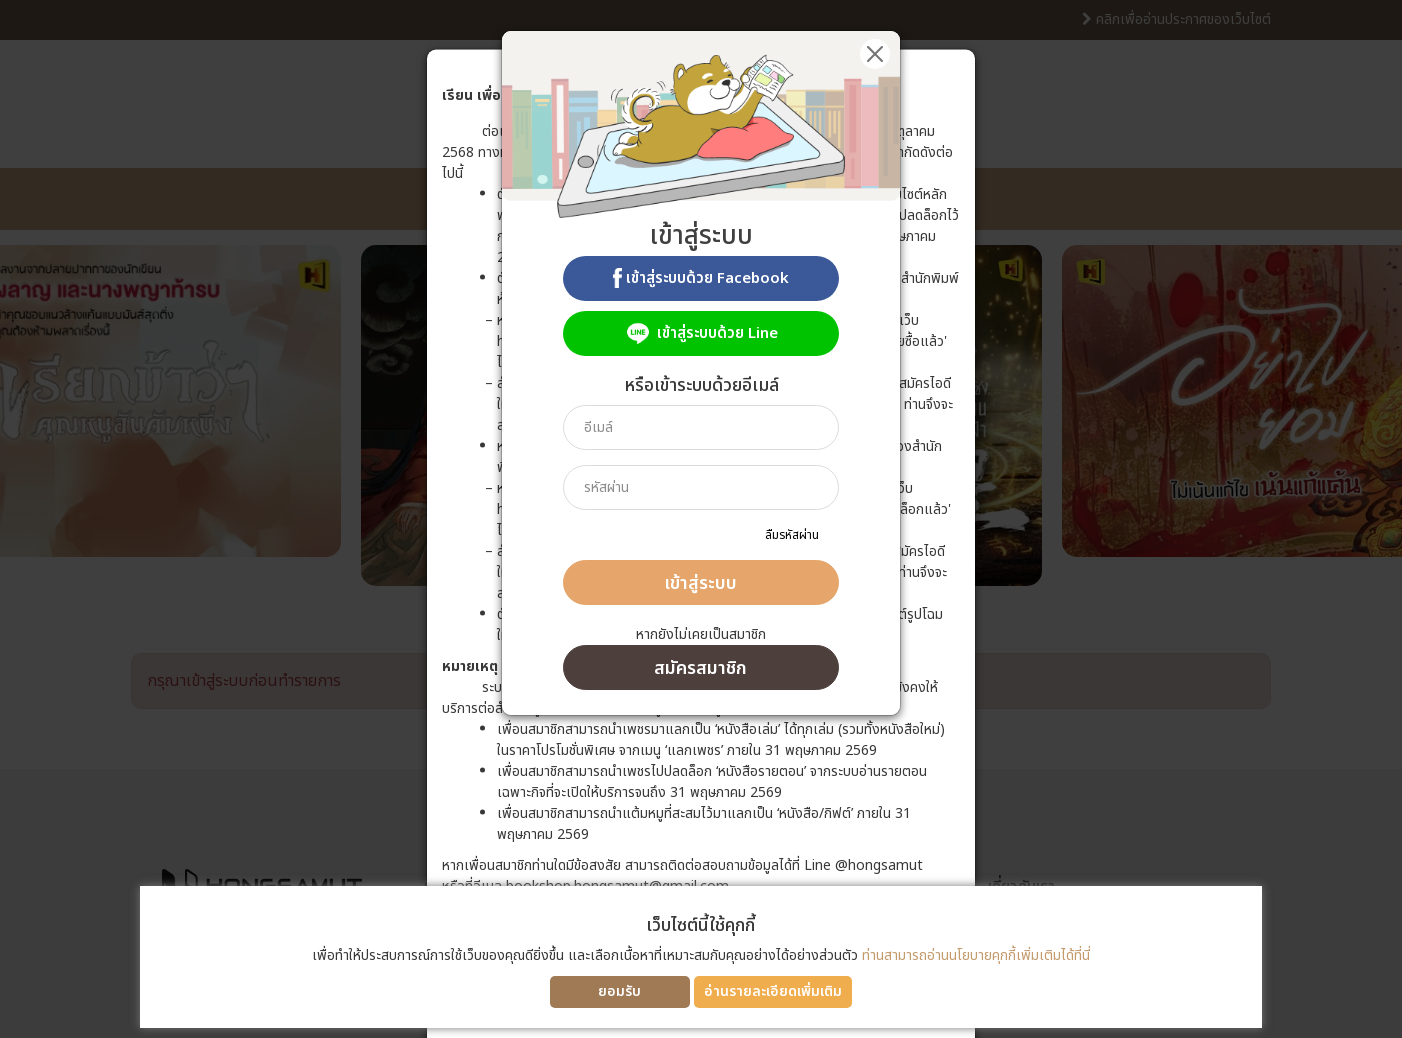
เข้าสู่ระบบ (700, 583)
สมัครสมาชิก (700, 668)
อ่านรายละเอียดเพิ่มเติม (773, 991)
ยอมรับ (619, 991)
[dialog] (701, 519)
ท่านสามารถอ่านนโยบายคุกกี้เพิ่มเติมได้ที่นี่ (976, 955)
